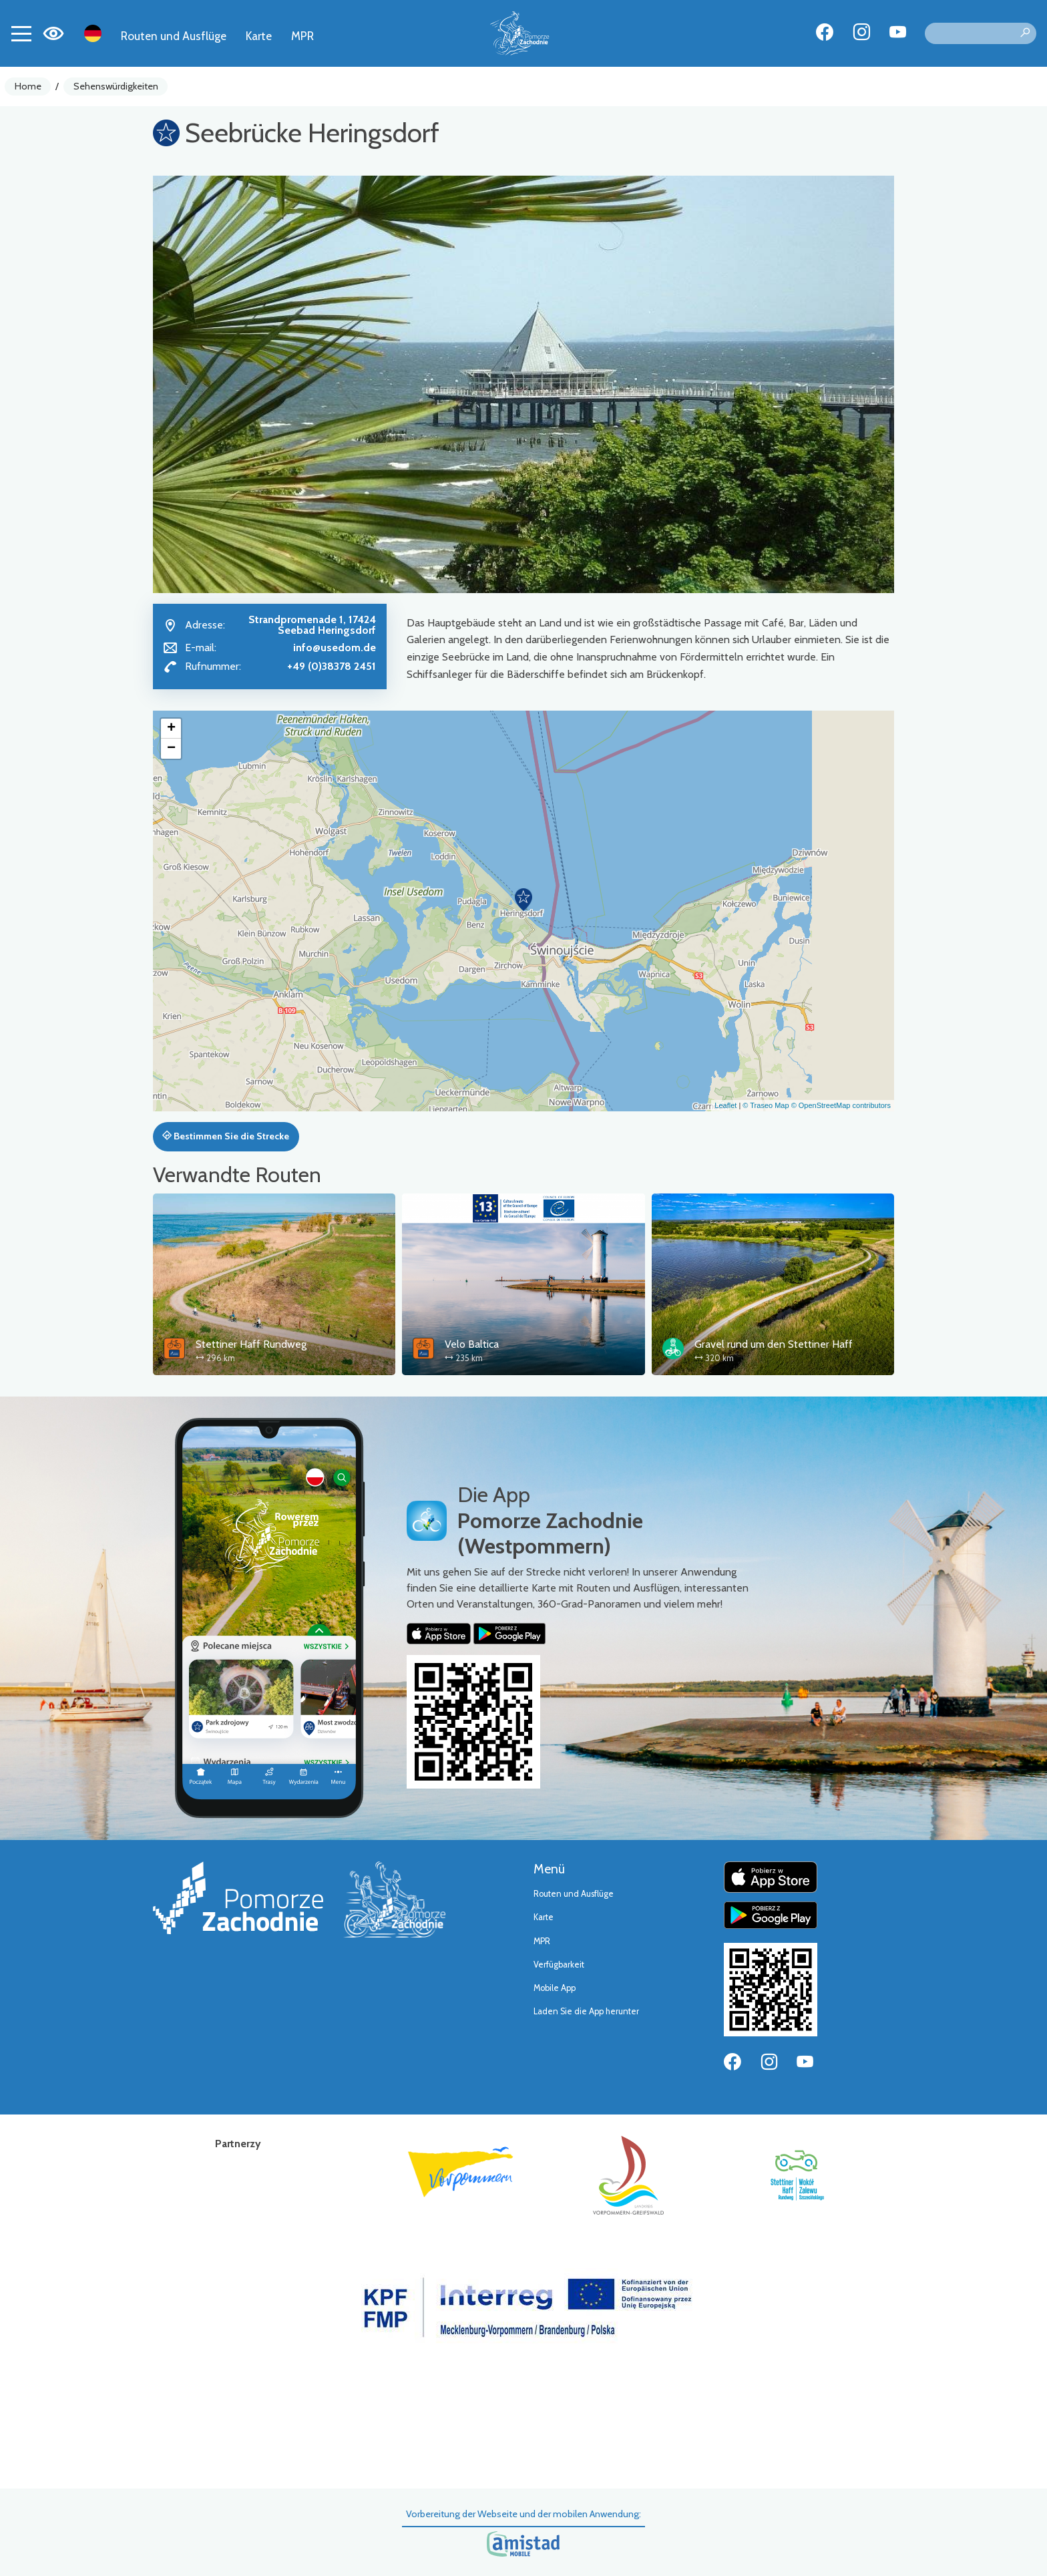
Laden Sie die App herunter (586, 2011)
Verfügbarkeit (559, 1965)
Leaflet (725, 1105)
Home (28, 86)
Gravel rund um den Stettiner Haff (773, 1344)
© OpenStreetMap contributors (841, 1105)
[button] (523, 899)
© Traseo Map (766, 1105)
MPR (302, 36)
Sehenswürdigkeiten (115, 86)
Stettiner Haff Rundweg (251, 1344)
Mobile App (555, 1988)
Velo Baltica (472, 1344)
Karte (259, 36)
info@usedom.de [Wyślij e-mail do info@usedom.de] (334, 647)
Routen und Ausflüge (173, 36)
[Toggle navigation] (21, 33)
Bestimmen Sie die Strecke (225, 1136)
